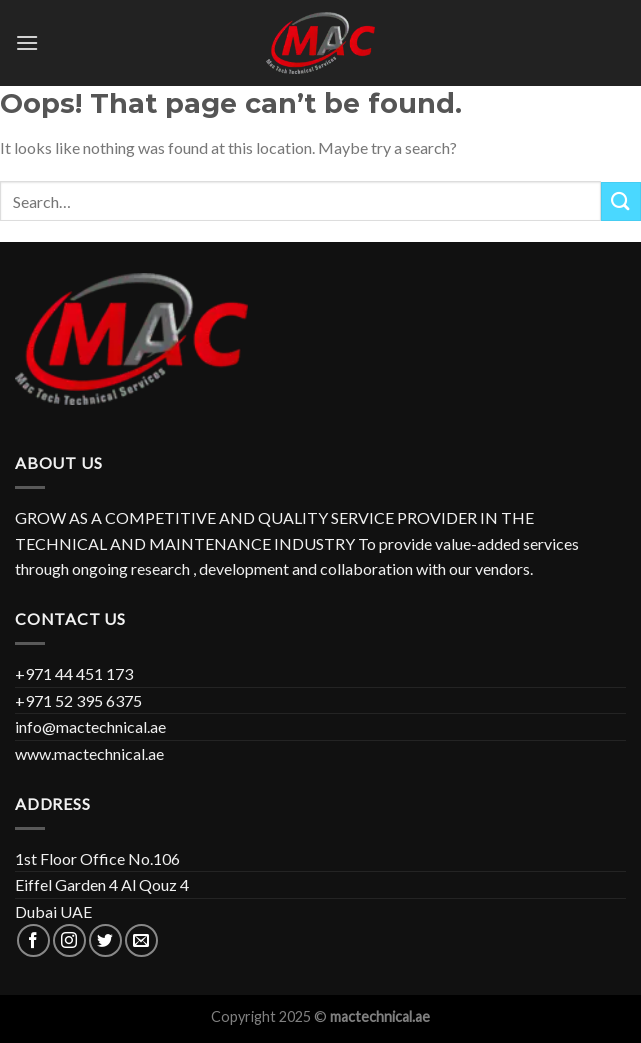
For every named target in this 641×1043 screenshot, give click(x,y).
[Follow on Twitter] (105, 940)
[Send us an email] (141, 940)
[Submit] (621, 201)
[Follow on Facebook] (33, 940)
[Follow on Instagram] (69, 940)
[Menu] (27, 42)
